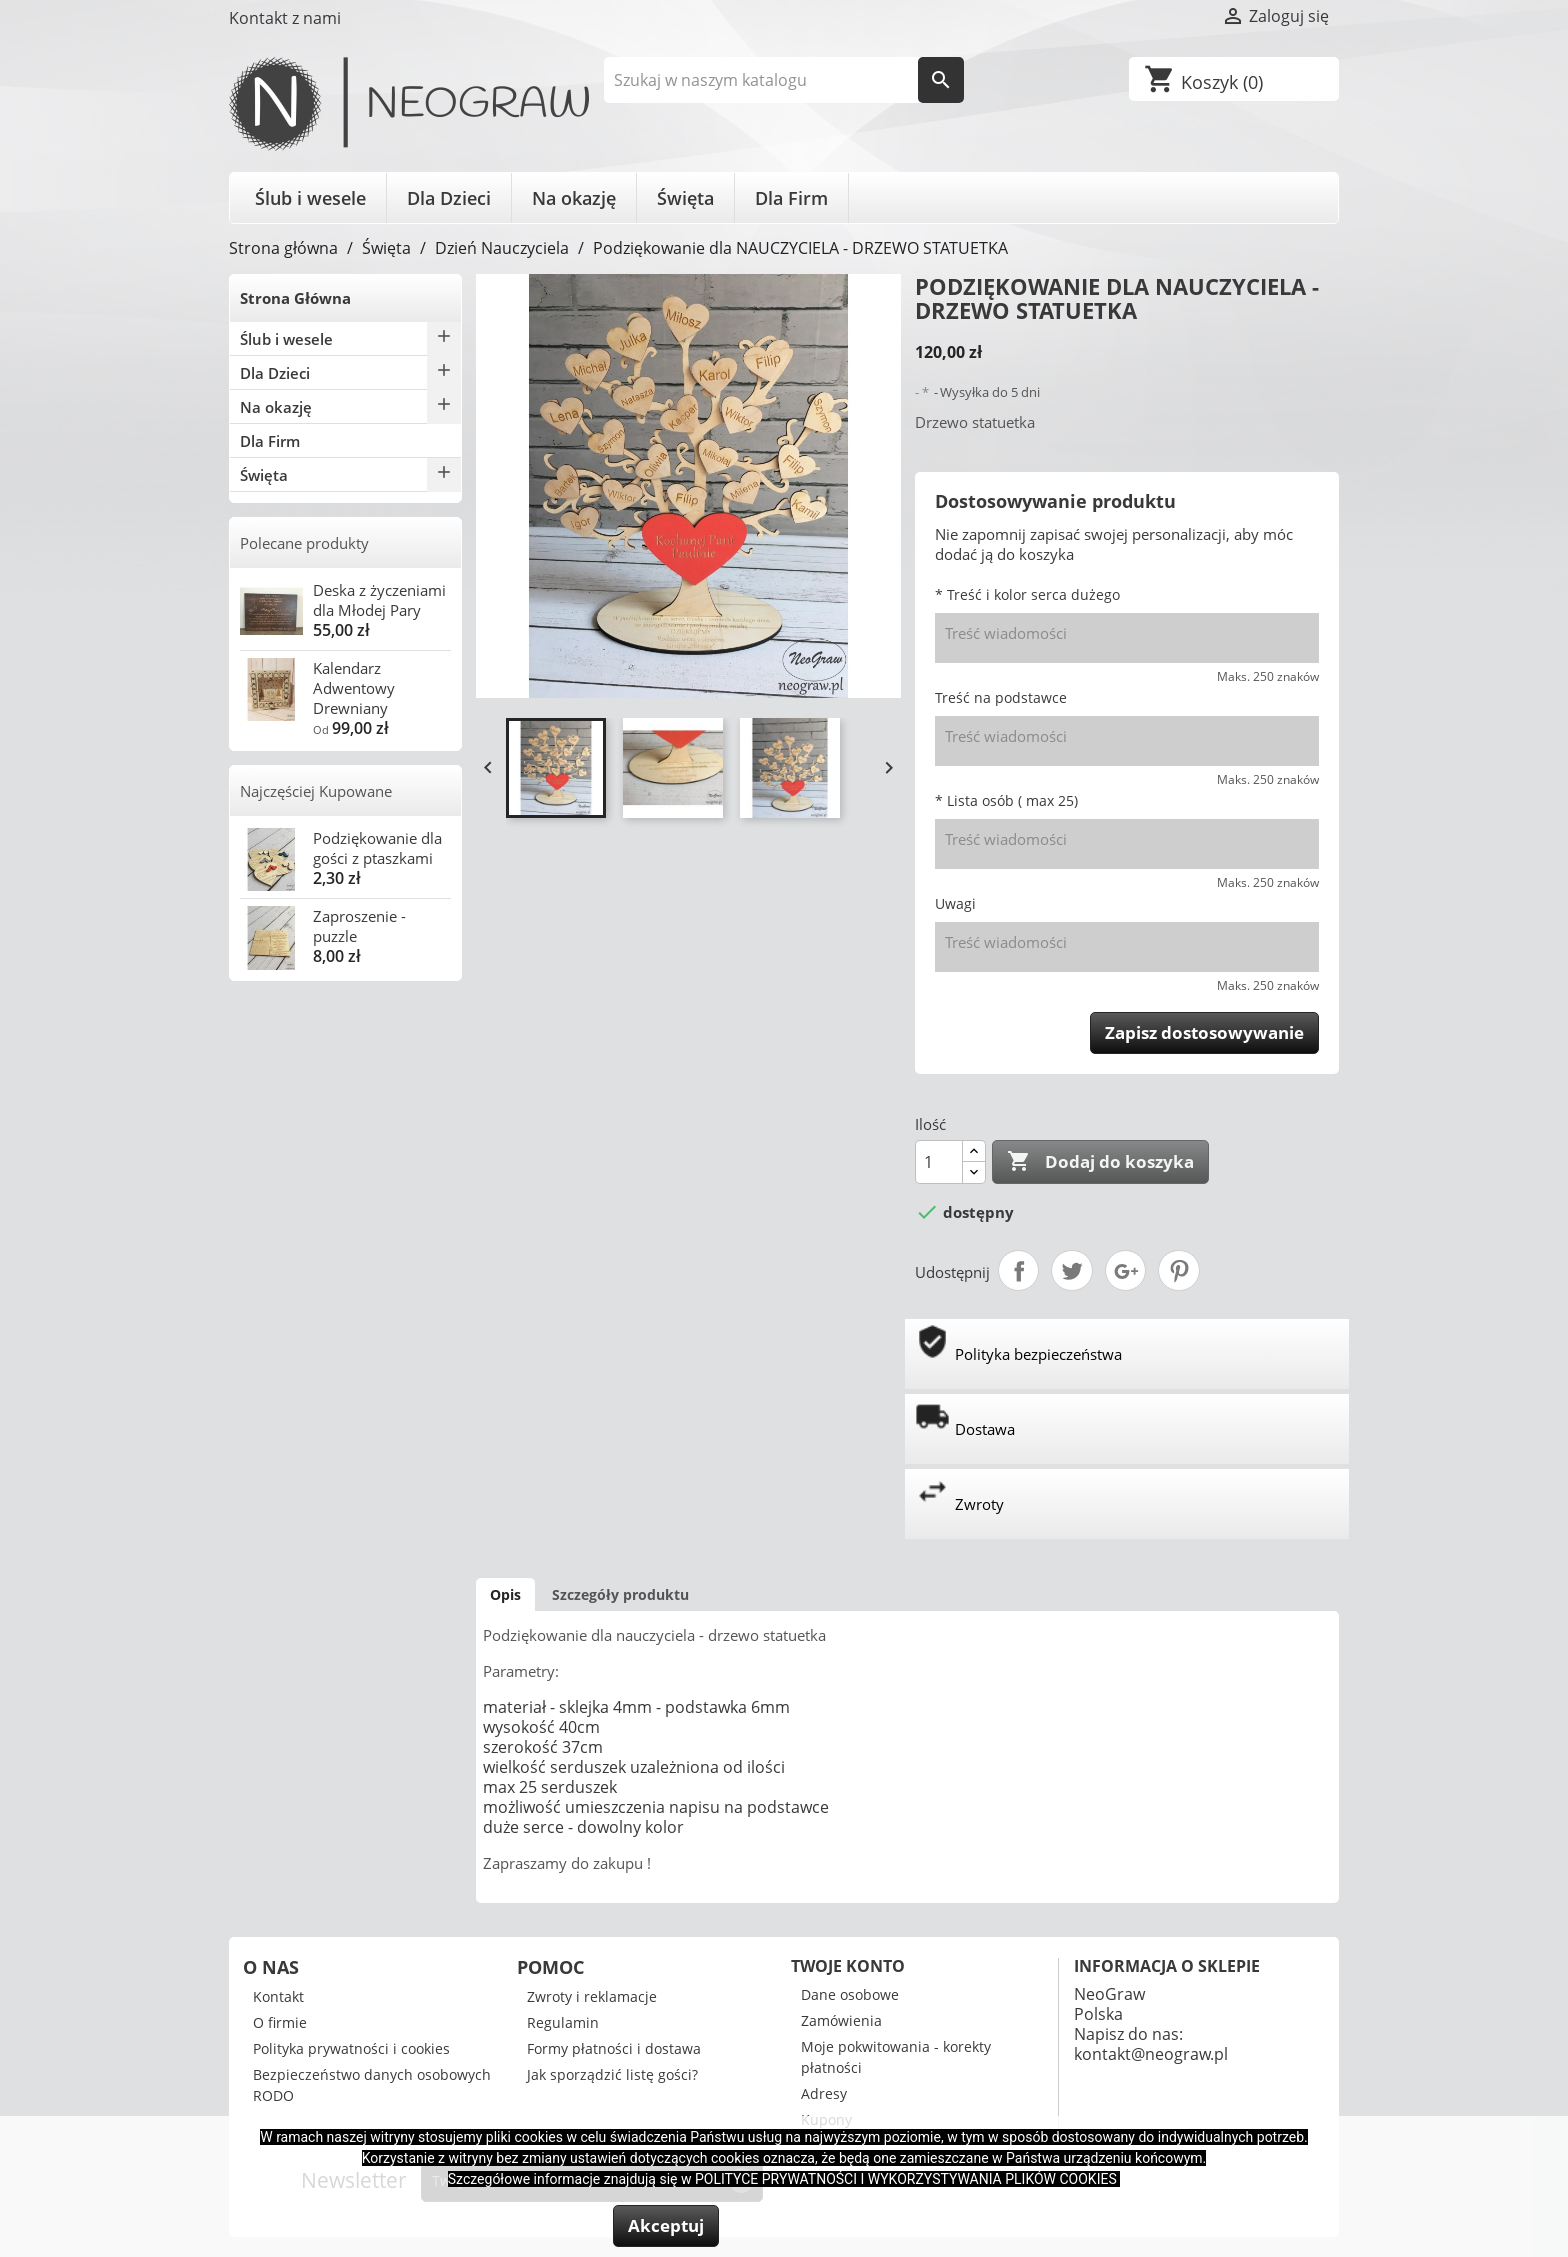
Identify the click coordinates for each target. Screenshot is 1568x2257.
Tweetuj (1072, 1271)
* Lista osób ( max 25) (1006, 800)
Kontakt (278, 1996)
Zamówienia (841, 2020)
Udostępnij (1019, 1271)
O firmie (280, 2022)
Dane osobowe (850, 1994)
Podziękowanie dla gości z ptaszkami (377, 848)
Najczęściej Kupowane (316, 791)
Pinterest (1179, 1271)
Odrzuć (913, 2224)
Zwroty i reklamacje (592, 1996)
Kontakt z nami (285, 18)
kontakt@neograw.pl (1151, 2054)
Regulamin (563, 2022)
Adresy (824, 2093)
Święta (685, 198)
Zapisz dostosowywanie (1204, 1032)
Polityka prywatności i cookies (351, 2048)
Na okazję (574, 198)
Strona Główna (295, 298)
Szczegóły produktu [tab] (620, 1594)
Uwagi (955, 903)
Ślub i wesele (310, 198)
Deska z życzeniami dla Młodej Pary (379, 600)
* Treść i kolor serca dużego (1027, 594)
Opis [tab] (505, 1594)
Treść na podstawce (1001, 697)
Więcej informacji (804, 2224)
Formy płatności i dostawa (614, 2048)
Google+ (1126, 1271)
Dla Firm (791, 198)
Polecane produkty (304, 543)
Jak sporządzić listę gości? (612, 2074)
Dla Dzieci (449, 198)
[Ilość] (939, 1162)
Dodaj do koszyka (1100, 1162)
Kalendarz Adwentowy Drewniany (354, 688)
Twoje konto (848, 1966)
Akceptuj (666, 2225)
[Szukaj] (784, 80)
